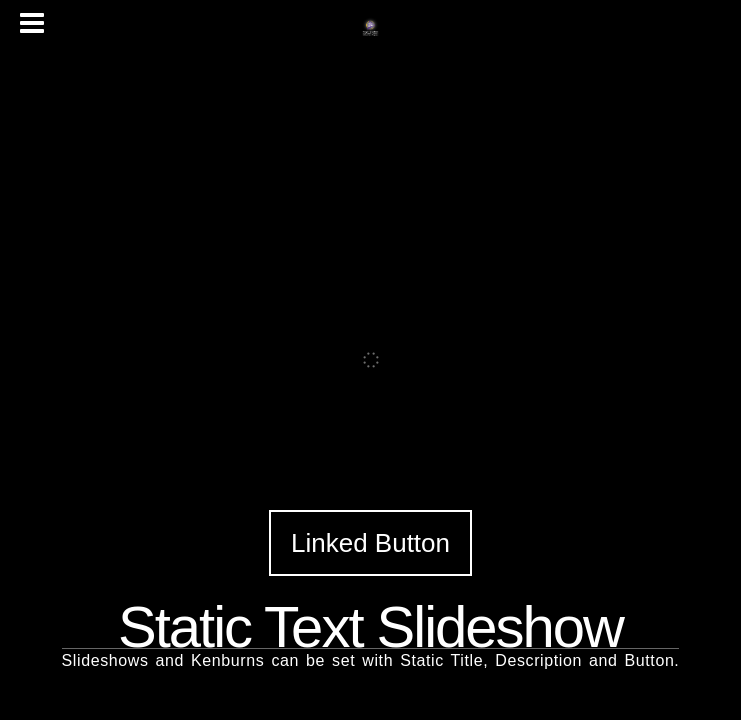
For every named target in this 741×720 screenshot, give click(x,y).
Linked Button (370, 543)
